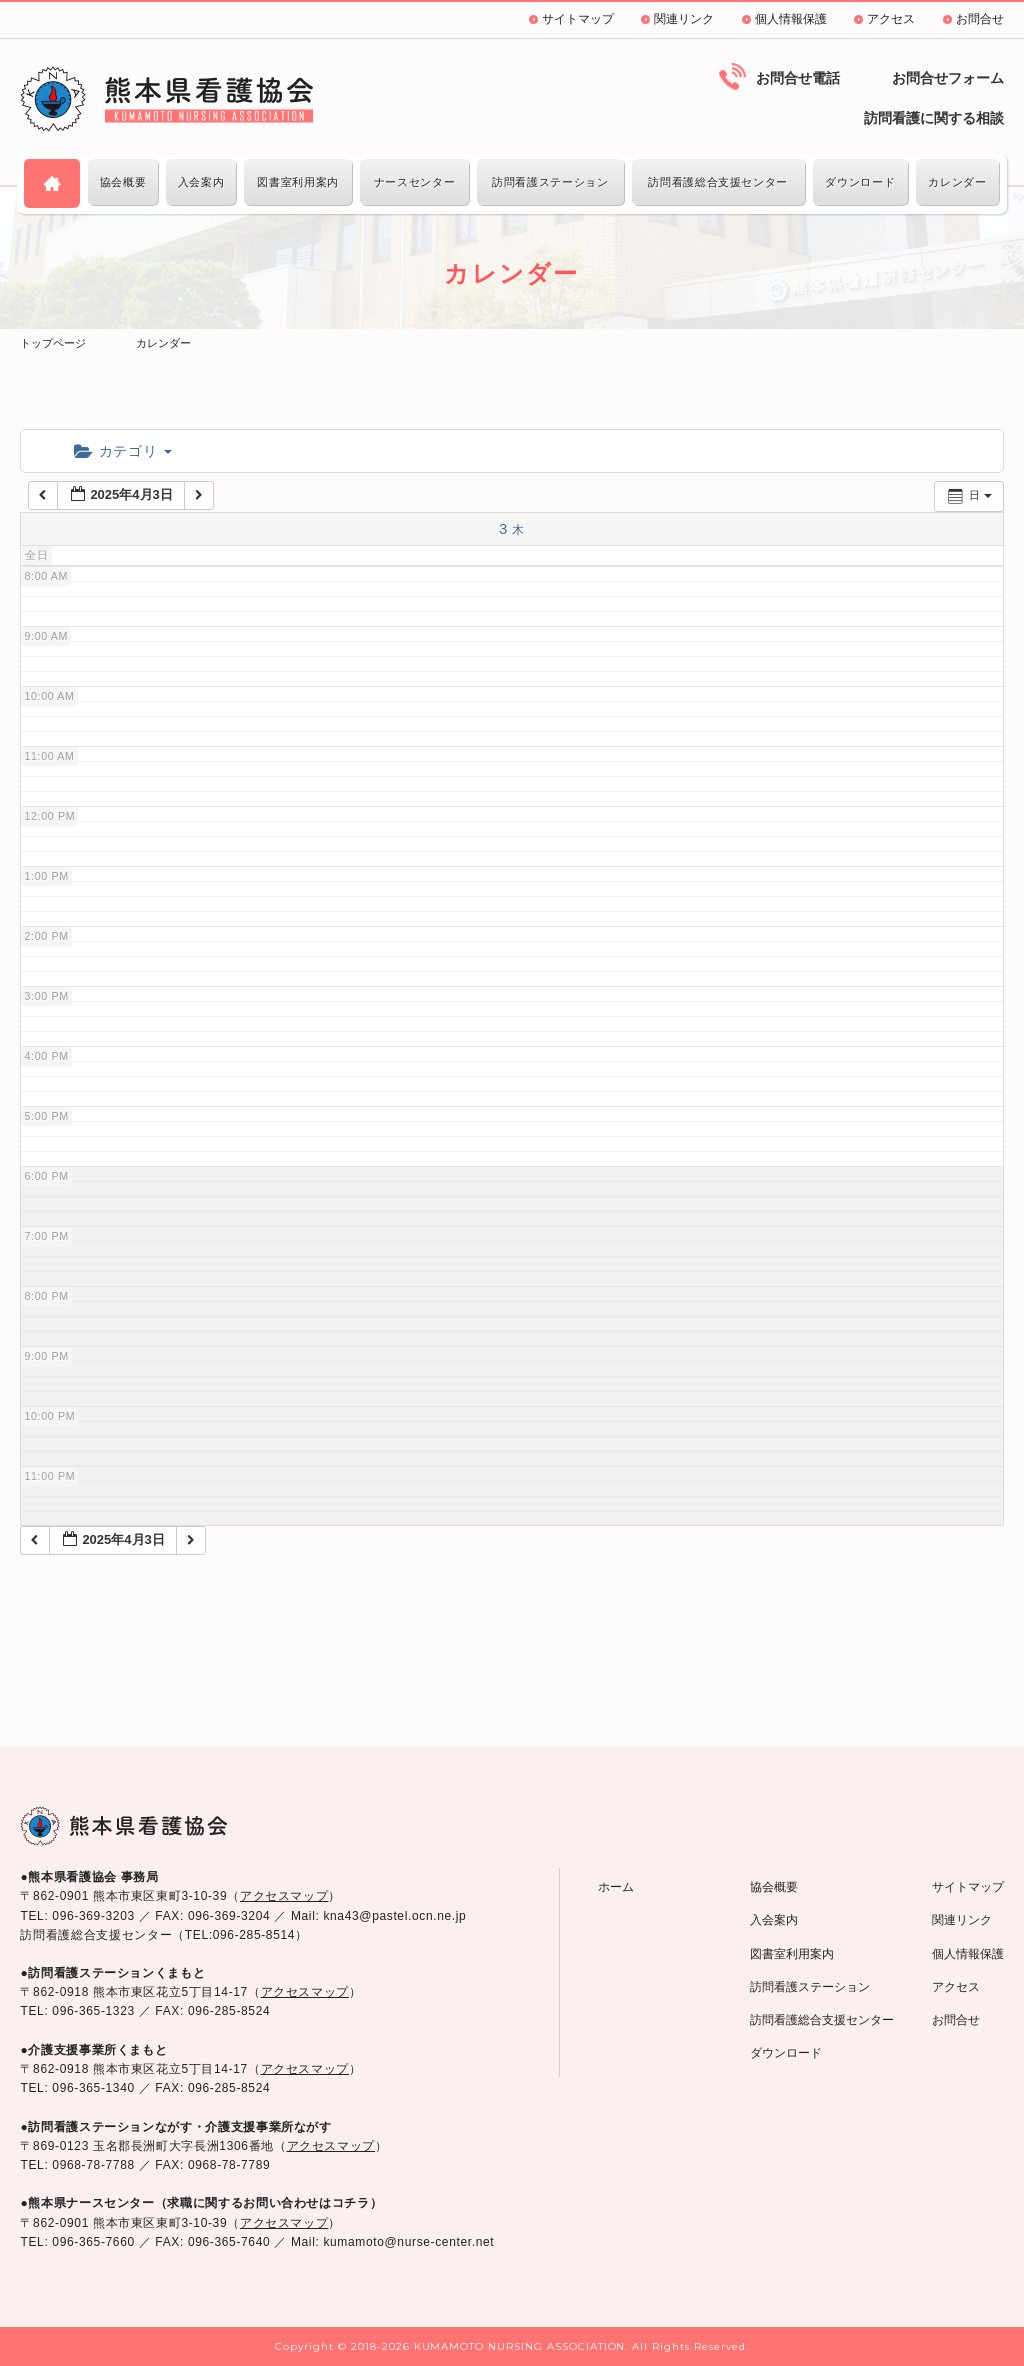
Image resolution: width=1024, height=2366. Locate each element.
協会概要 (123, 182)
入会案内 (201, 182)
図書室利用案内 (297, 182)
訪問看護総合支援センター (718, 182)
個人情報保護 (791, 19)
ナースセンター (414, 182)
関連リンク (684, 19)
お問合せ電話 (798, 78)
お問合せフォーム (948, 78)
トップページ (53, 343)
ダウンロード (860, 182)
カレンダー (957, 182)
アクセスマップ (284, 1896)
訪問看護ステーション (550, 182)
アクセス (891, 19)
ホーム (616, 1887)
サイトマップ (578, 19)
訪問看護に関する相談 (934, 118)
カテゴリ (122, 451)
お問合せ (980, 19)
